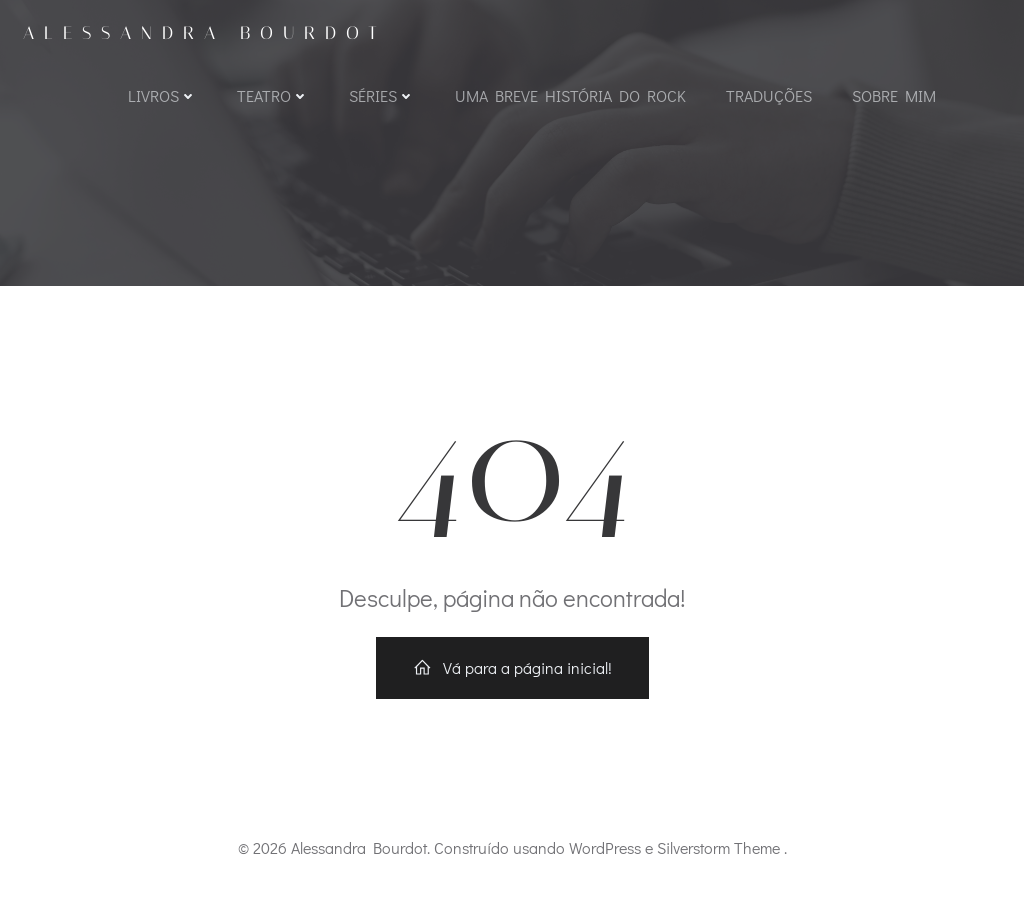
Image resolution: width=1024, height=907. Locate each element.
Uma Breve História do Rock (570, 95)
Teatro (273, 95)
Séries (382, 95)
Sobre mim (894, 95)
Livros (162, 95)
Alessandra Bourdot (205, 33)
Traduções (769, 95)
